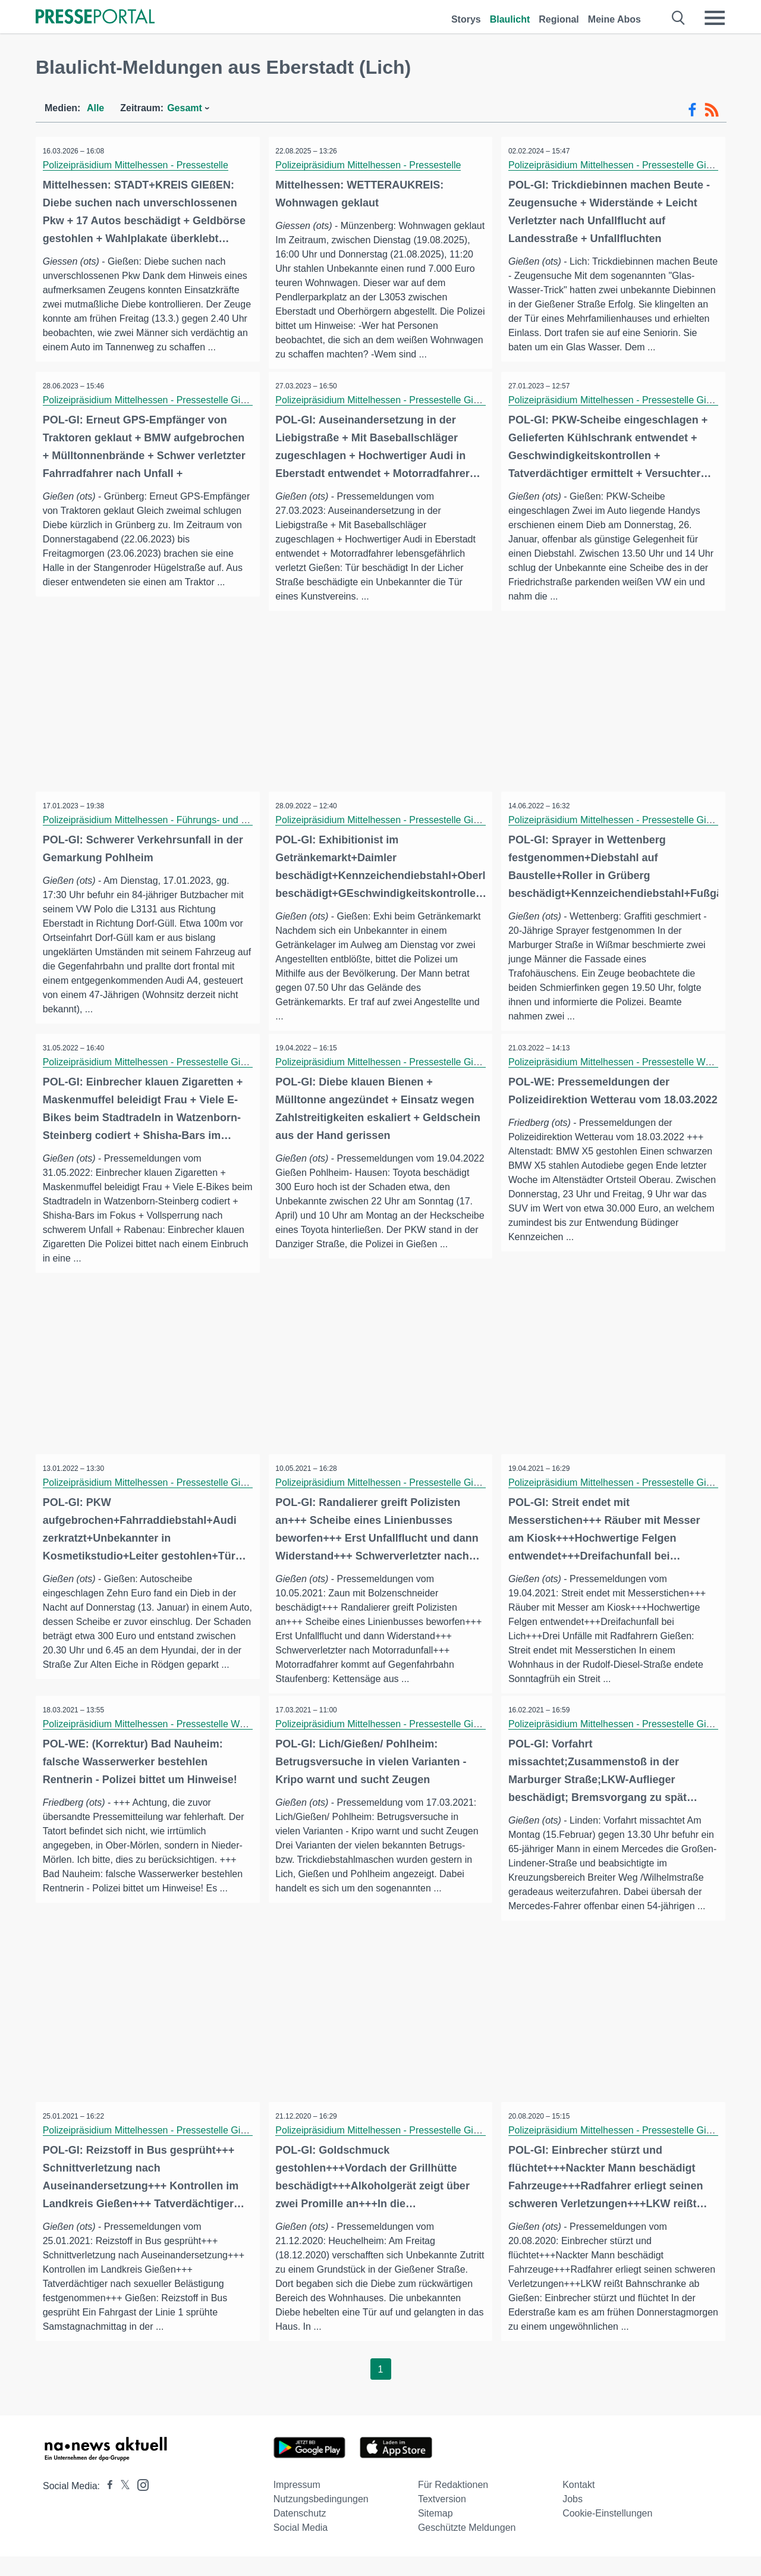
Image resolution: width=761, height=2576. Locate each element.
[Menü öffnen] (714, 18)
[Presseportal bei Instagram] (139, 2504)
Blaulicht (510, 19)
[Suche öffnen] (678, 18)
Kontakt (578, 2504)
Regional (559, 19)
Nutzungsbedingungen (321, 2519)
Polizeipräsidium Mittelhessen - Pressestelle (137, 165)
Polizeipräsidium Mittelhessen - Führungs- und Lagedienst (167, 836)
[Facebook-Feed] (692, 110)
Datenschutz (299, 2533)
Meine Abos (614, 19)
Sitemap (435, 2533)
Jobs (572, 2519)
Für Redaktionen (453, 2504)
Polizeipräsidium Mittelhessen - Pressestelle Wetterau (623, 1079)
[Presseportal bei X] (121, 2505)
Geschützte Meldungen (467, 2547)
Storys (466, 19)
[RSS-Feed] (711, 110)
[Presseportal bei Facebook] (106, 2505)
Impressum (296, 2504)
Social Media (300, 2547)
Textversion (442, 2519)
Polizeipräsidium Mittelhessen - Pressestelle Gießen (619, 165)
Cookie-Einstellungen (607, 2533)
